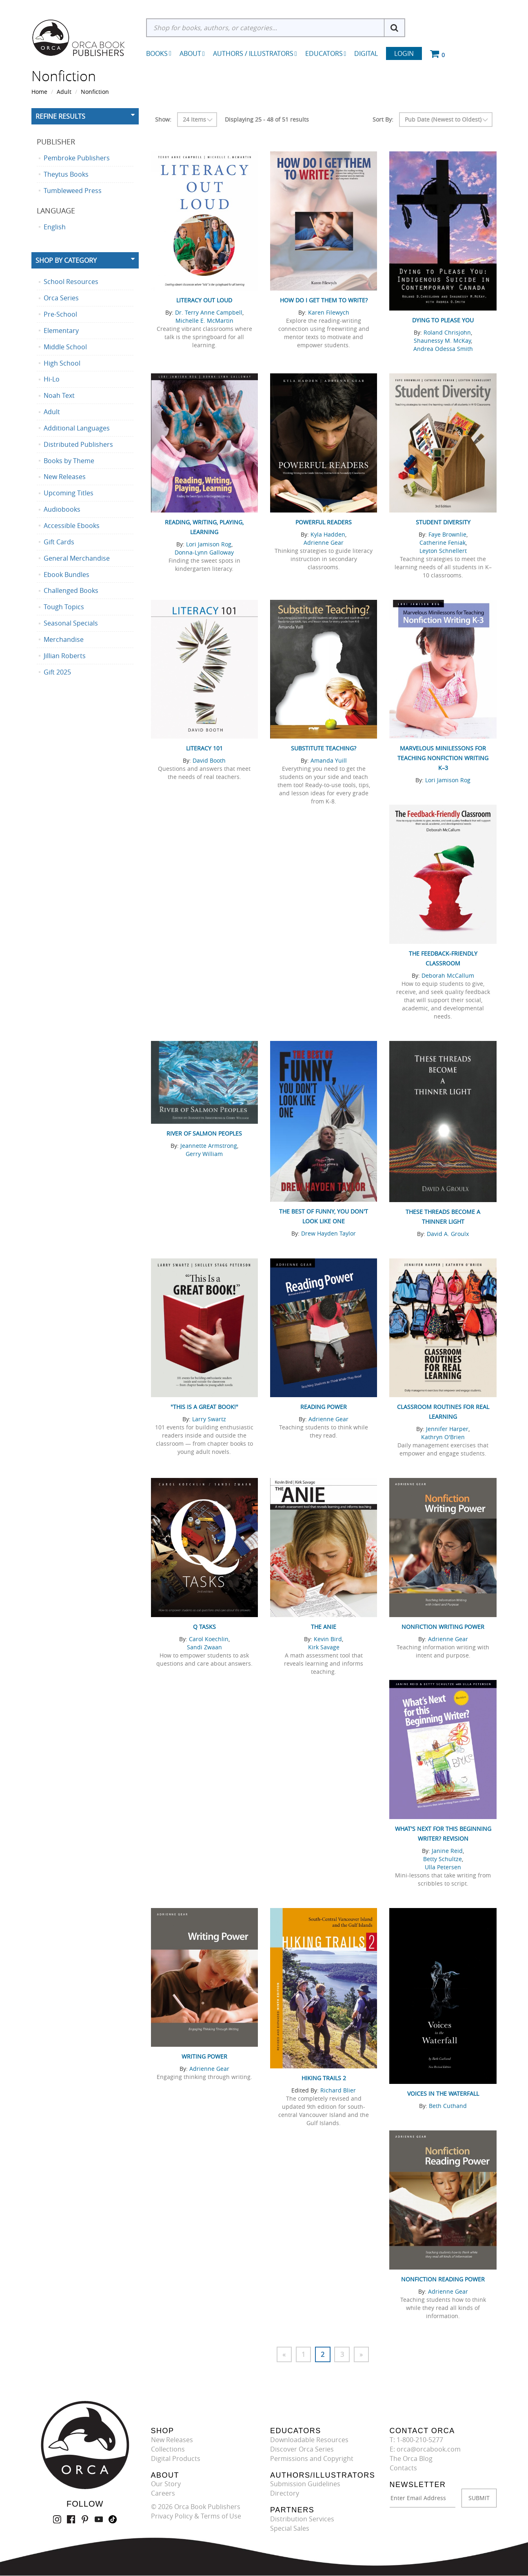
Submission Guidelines (305, 2484)
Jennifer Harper (447, 1429)
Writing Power (204, 2056)
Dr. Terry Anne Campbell (208, 312)
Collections (168, 2449)
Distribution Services (302, 2519)
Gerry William (204, 1154)
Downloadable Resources (309, 2440)
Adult (64, 91)
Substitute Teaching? (323, 748)
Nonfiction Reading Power (443, 2279)
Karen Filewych (328, 312)
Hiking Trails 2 (324, 2078)
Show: (163, 119)
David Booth (209, 760)
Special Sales (289, 2528)
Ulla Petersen (443, 1867)
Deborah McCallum (448, 975)
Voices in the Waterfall (443, 2093)
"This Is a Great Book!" (204, 1407)
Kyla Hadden (328, 534)
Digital (366, 53)
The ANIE (323, 1627)
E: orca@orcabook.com (425, 2449)
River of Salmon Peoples (204, 1133)
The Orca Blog (411, 2458)
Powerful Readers (323, 522)
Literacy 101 (204, 748)
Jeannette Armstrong (208, 1145)
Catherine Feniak (442, 542)
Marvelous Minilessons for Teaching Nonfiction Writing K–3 (442, 758)
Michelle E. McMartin (204, 320)
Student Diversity (443, 522)
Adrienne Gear (324, 542)
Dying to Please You (443, 320)
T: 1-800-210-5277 (416, 2440)
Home (39, 91)
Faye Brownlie (447, 534)
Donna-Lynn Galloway (204, 552)
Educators (325, 53)
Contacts (403, 2467)
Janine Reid (447, 1851)
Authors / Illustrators (255, 53)
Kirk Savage (323, 1647)
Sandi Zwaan (204, 1647)
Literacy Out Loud (204, 300)
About (192, 53)
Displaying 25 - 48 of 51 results (267, 119)
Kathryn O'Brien (443, 1437)
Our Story (166, 2484)
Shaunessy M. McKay (442, 340)
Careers (163, 2493)
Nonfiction (95, 91)
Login (404, 53)
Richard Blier (338, 2090)
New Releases (172, 2440)
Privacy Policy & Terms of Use (196, 2516)
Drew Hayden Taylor (328, 1233)
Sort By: (383, 119)
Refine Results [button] (60, 116)
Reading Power (323, 1407)
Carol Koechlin (209, 1639)
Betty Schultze (442, 1859)
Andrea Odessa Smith (443, 349)
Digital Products (175, 2458)
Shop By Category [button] (66, 260)
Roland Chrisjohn (447, 332)
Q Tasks (204, 1627)
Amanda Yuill (329, 760)
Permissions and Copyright (311, 2458)
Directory (284, 2493)
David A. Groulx (448, 1234)
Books (157, 53)
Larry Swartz (209, 1419)
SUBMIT (479, 2498)
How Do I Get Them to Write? (324, 300)
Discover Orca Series (302, 2449)
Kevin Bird (328, 1639)
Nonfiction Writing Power (443, 1627)
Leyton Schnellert (443, 551)
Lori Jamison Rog (208, 544)
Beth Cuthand (448, 2106)
